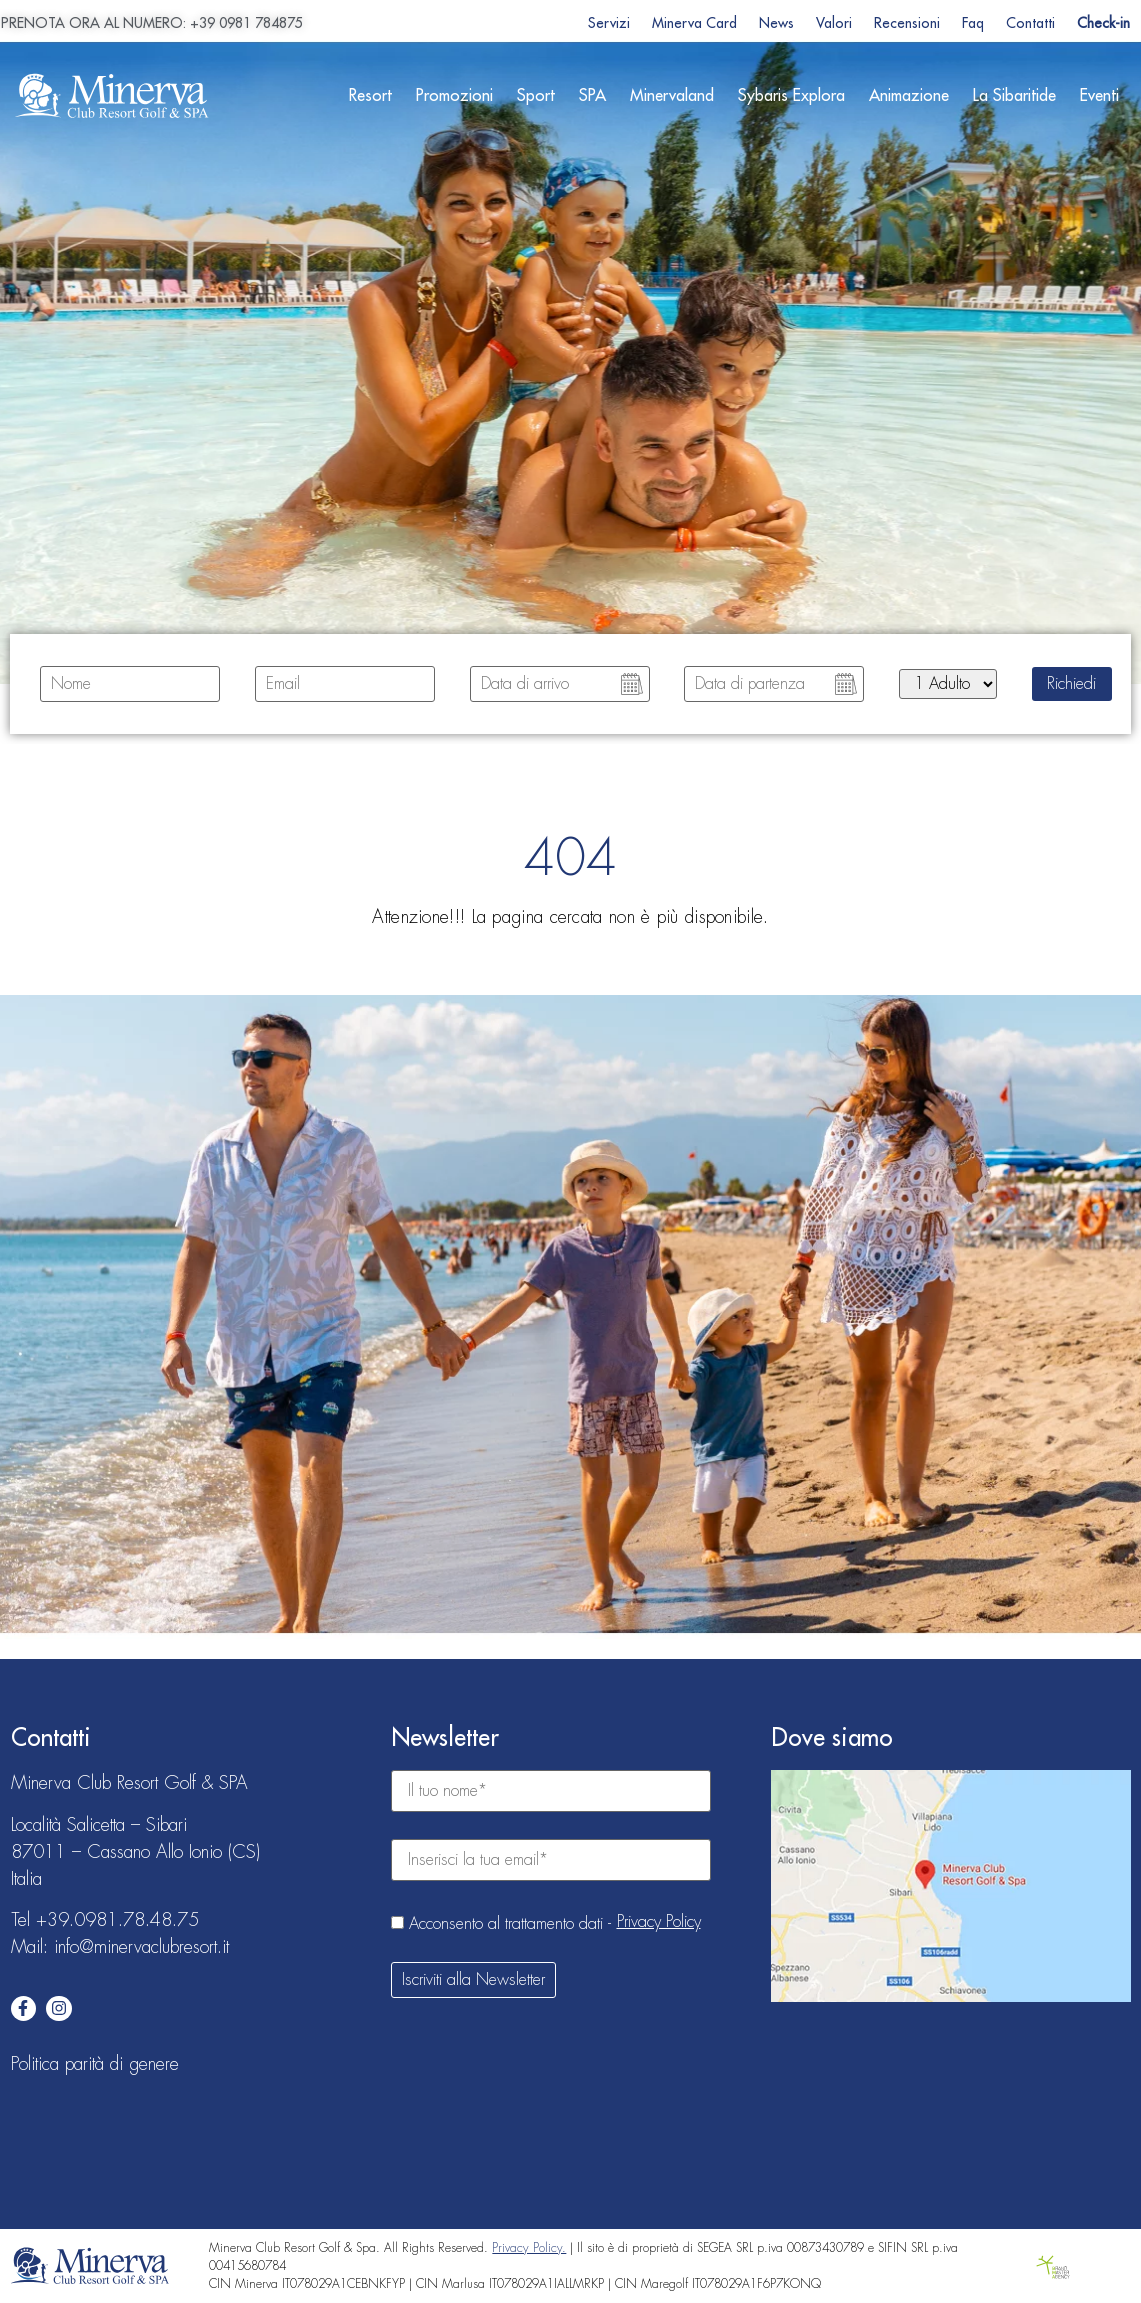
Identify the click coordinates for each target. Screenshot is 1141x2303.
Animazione (909, 96)
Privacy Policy (659, 1922)
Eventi (1099, 96)
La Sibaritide (1014, 96)
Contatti (1030, 23)
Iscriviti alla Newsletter (473, 1980)
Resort (370, 96)
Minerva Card (694, 23)
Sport (536, 96)
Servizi (609, 23)
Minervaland (672, 96)
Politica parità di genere (95, 2064)
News (776, 23)
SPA (592, 96)
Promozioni (454, 96)
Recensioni (907, 23)
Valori (834, 23)
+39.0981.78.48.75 (117, 1920)
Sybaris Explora (791, 96)
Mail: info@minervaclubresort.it (120, 1947)
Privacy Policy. (529, 2248)
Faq (973, 23)
